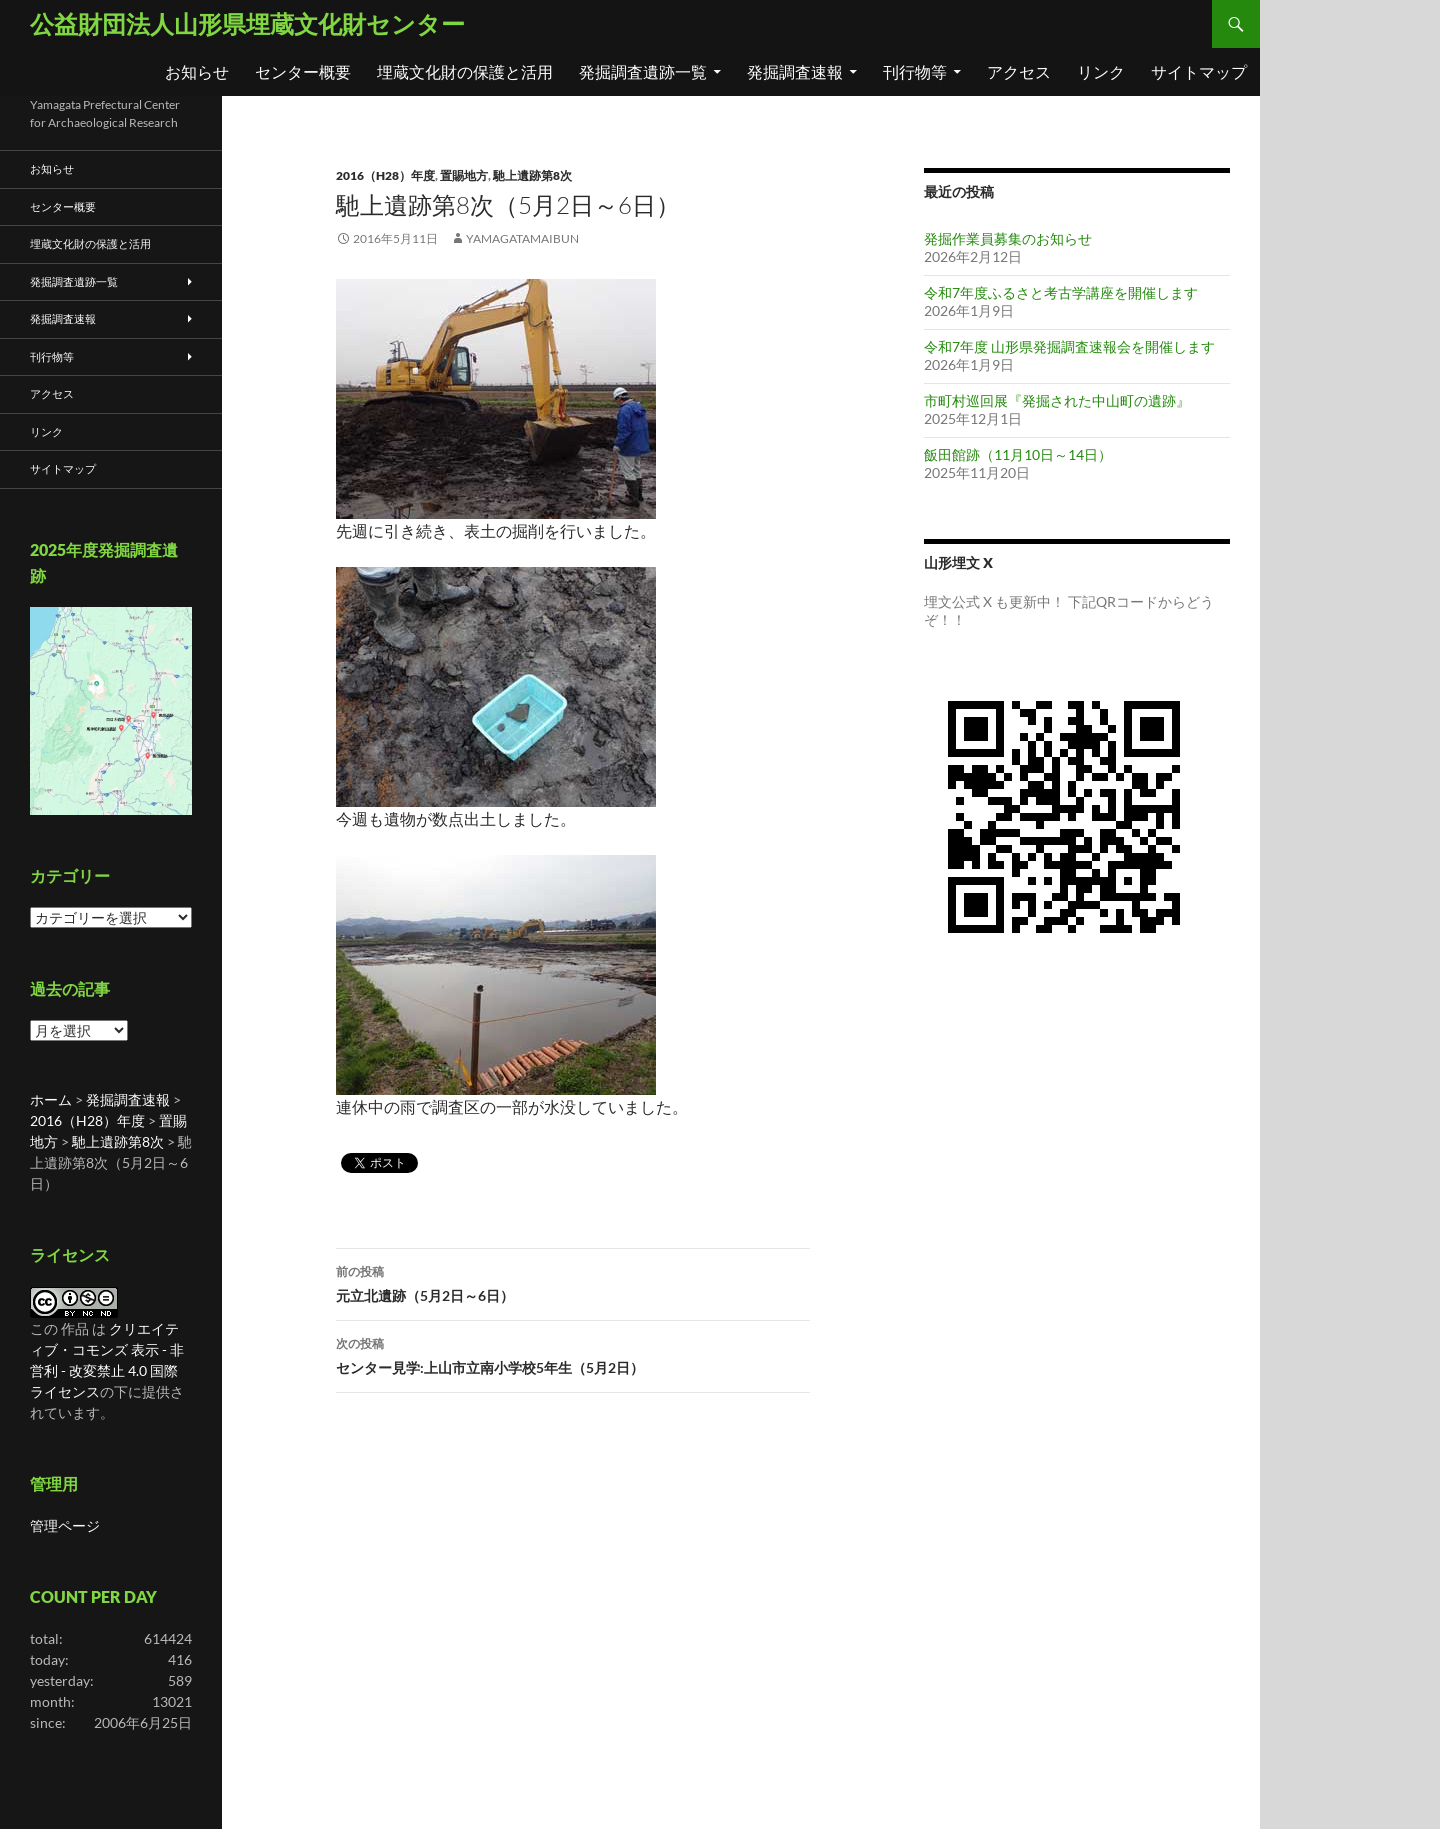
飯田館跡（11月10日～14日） (1018, 454)
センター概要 (303, 71)
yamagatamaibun (522, 238)
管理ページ (65, 1525)
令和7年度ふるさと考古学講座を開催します (1061, 292)
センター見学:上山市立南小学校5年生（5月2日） (573, 1354)
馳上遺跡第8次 (532, 175)
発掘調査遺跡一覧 (643, 71)
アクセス (1019, 71)
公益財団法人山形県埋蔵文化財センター (247, 23)
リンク (1101, 71)
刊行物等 (915, 71)
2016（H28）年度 (385, 175)
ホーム (51, 1099)
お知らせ (197, 71)
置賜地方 (464, 175)
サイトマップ (1199, 71)
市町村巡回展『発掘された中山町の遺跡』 (1057, 400)
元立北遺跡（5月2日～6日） (573, 1282)
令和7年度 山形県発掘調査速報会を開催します (1069, 346)
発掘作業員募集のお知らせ (1008, 238)
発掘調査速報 (795, 71)
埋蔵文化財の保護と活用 (465, 71)
